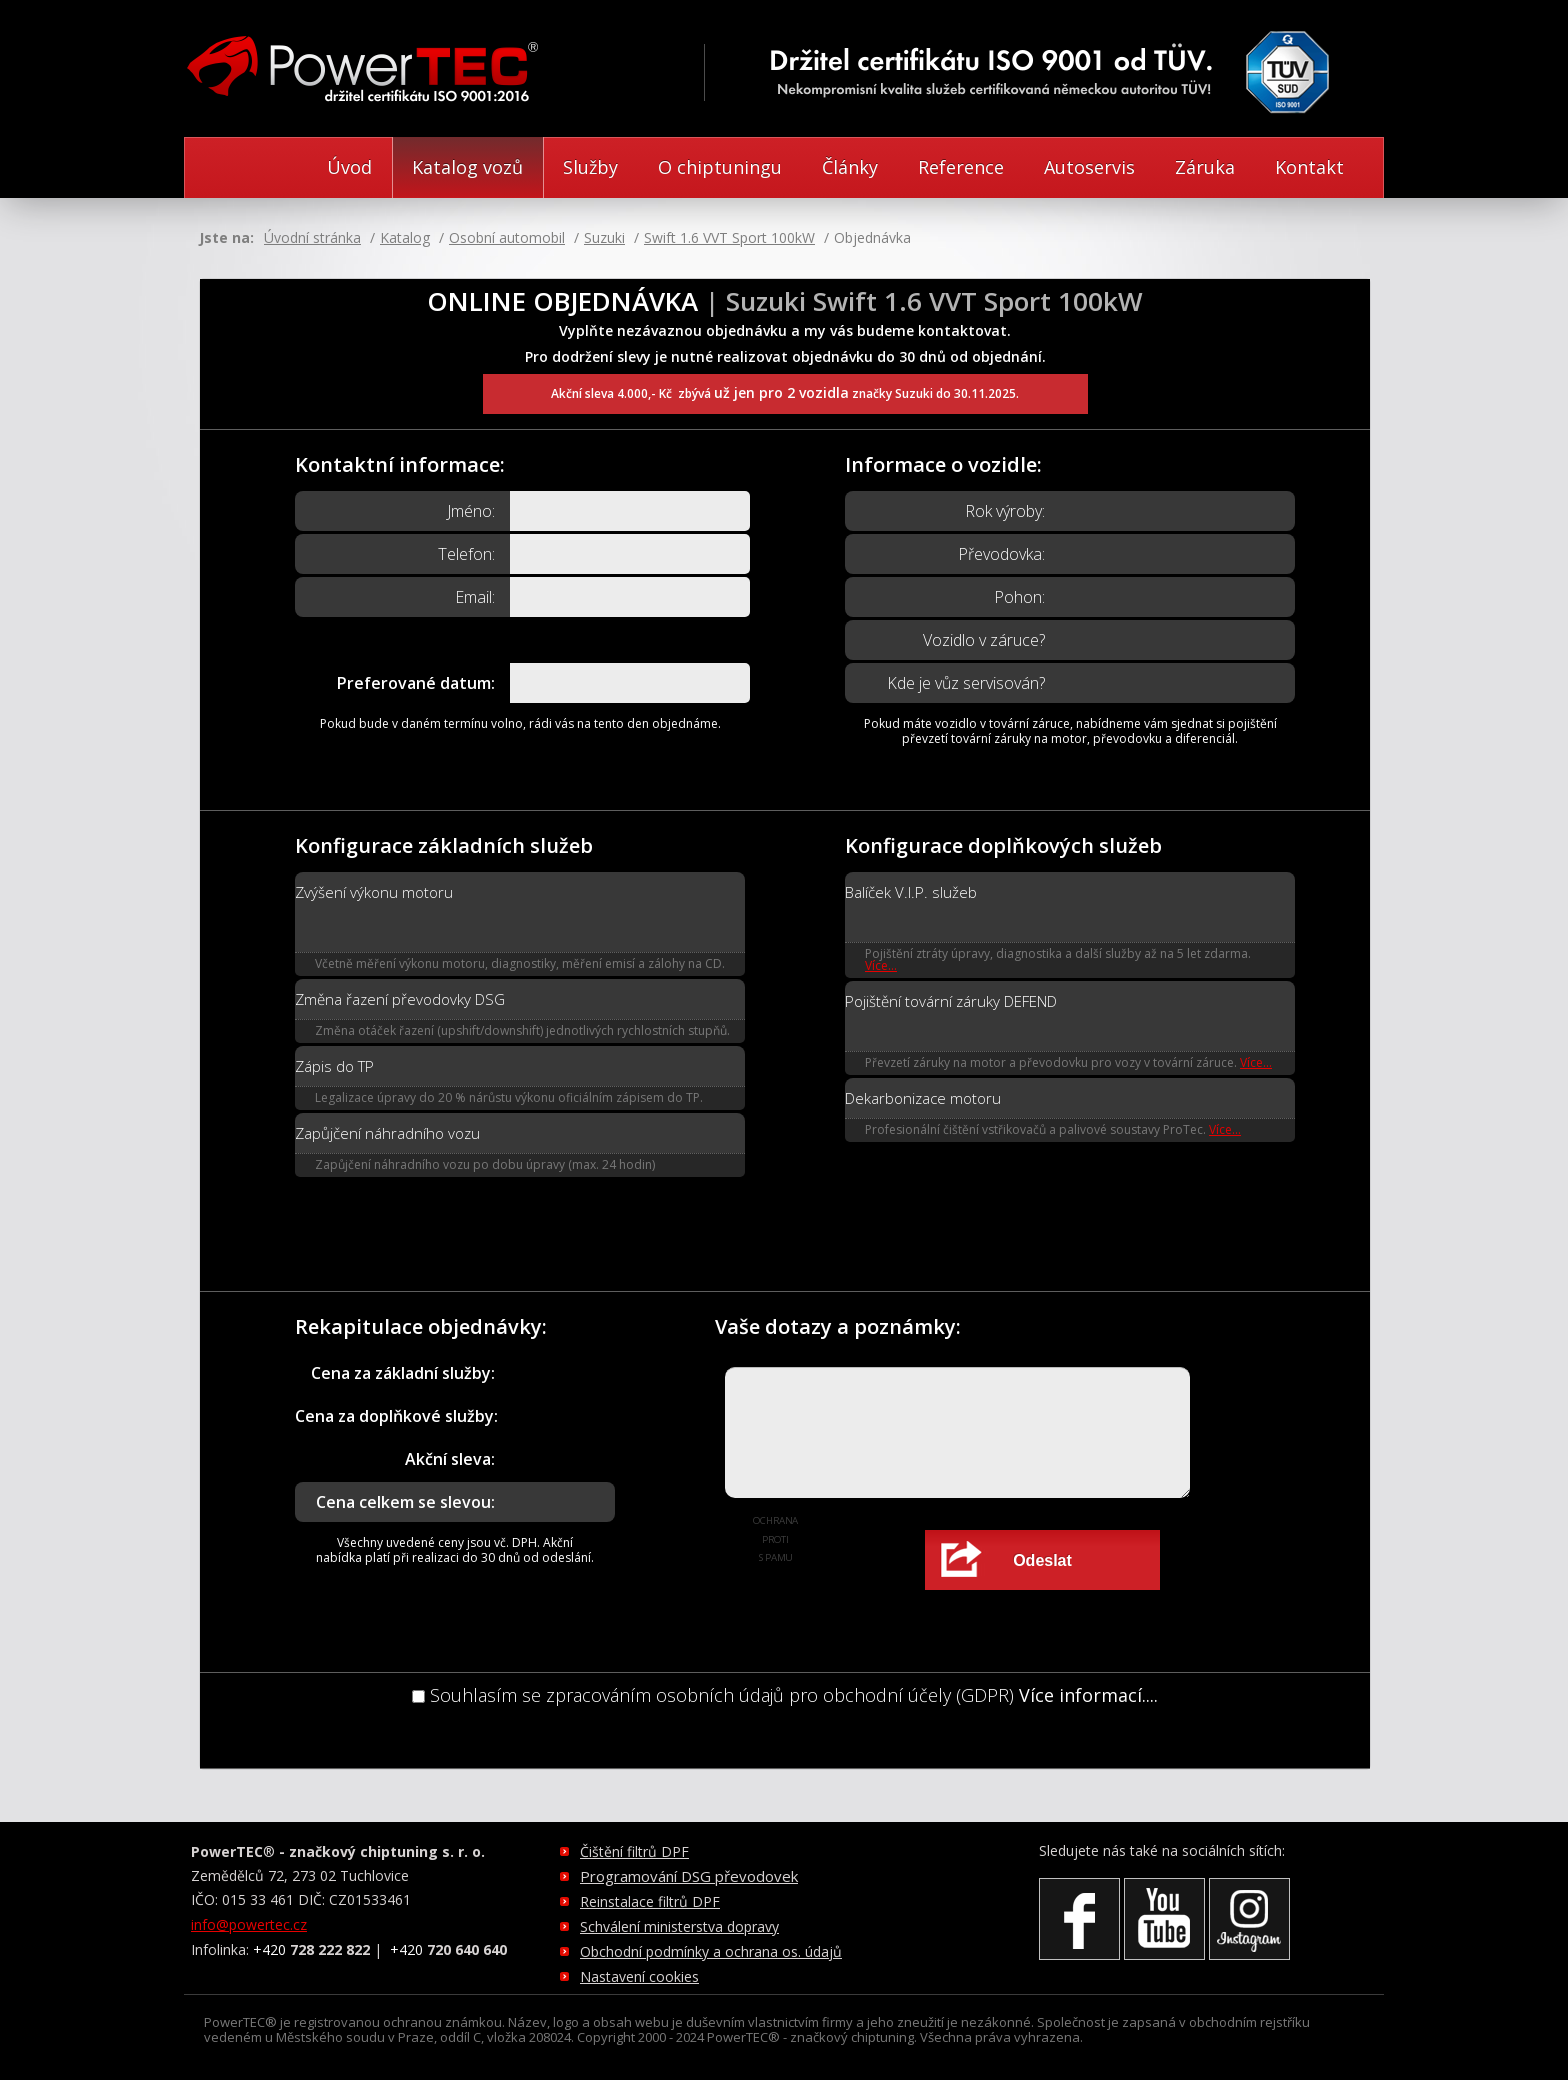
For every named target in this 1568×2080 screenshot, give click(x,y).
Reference (961, 167)
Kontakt (1309, 167)
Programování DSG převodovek (689, 1876)
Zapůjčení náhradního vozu (387, 1133)
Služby (590, 167)
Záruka (1205, 167)
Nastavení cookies (639, 1976)
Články (850, 167)
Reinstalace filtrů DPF (650, 1901)
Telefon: (466, 554)
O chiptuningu (720, 167)
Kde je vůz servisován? (966, 683)
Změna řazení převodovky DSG (400, 999)
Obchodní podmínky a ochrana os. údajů (711, 1951)
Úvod (349, 167)
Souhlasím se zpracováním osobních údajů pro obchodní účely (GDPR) (713, 1695)
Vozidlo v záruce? (984, 640)
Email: (475, 597)
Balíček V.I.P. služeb (911, 892)
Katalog (405, 237)
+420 (311, 1949)
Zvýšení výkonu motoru (374, 892)
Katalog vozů (467, 167)
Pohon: (1019, 597)
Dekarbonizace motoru (923, 1098)
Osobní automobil (507, 237)
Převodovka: (1001, 554)
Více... (881, 965)
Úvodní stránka (312, 237)
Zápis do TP (334, 1066)
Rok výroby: (1005, 511)
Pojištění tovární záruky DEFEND (951, 1001)
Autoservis (1089, 167)
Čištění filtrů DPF (634, 1851)
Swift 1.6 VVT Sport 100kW (729, 237)
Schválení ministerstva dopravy (679, 1926)
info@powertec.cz (249, 1924)
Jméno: (471, 511)
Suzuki (604, 237)
